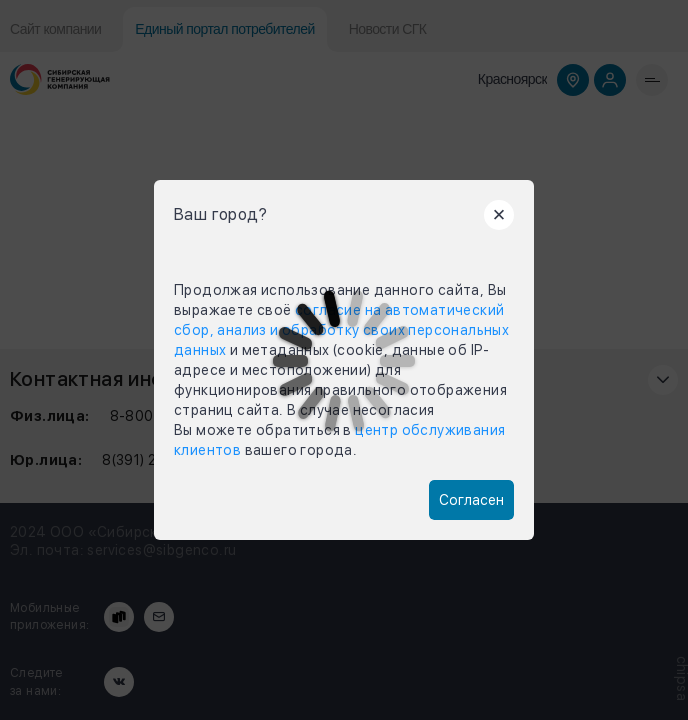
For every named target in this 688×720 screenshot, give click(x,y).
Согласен (471, 500)
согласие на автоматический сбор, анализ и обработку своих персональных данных (341, 330)
